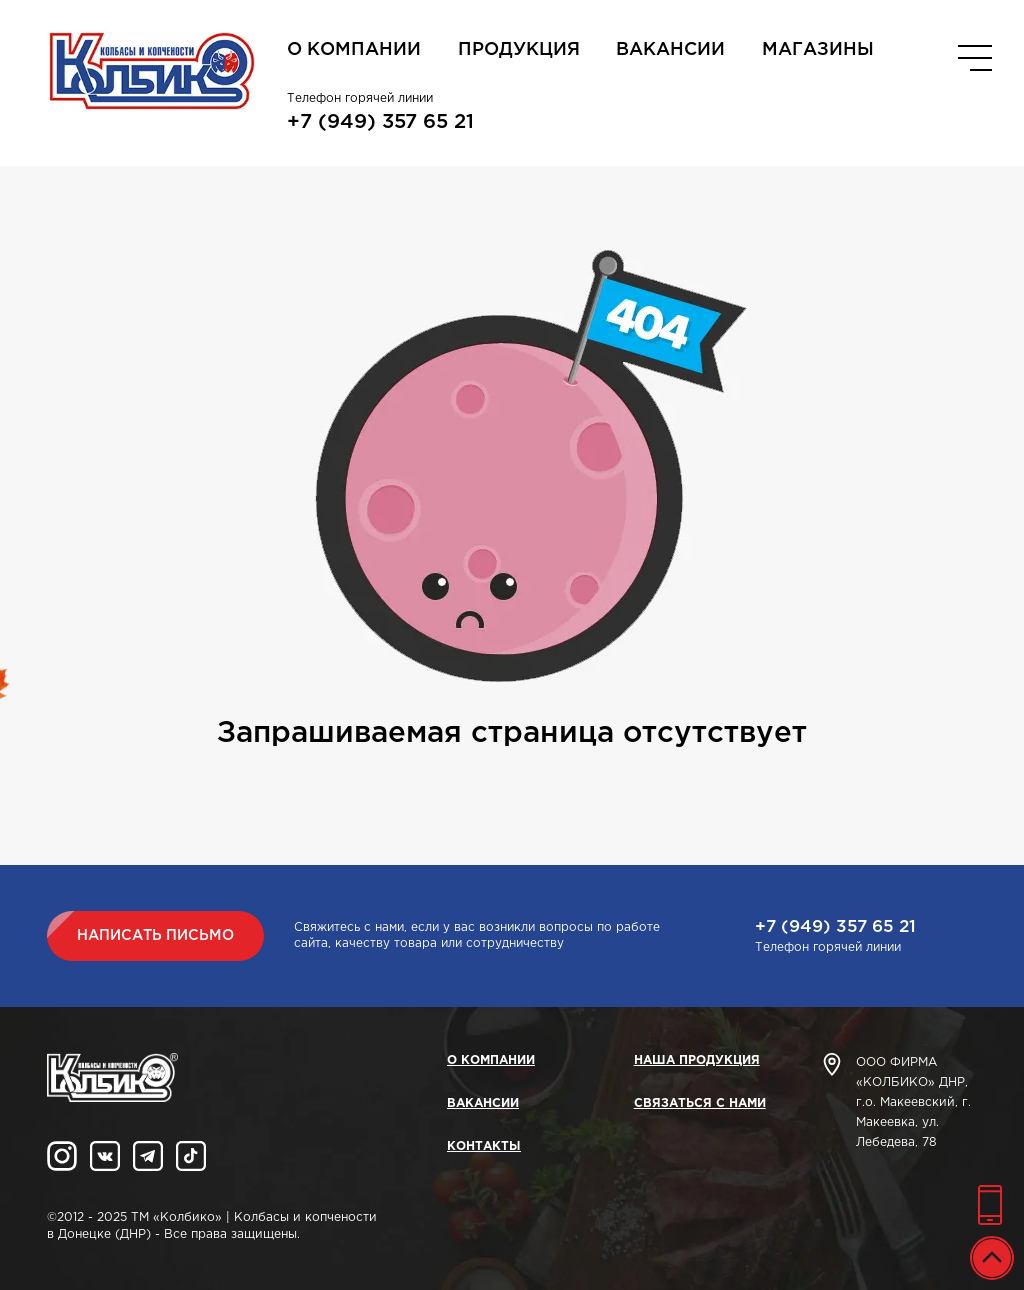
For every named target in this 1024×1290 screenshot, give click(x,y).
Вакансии (670, 50)
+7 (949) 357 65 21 (380, 122)
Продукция (519, 50)
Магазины (818, 50)
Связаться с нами (700, 1103)
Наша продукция (697, 1060)
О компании (354, 50)
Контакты (484, 1146)
